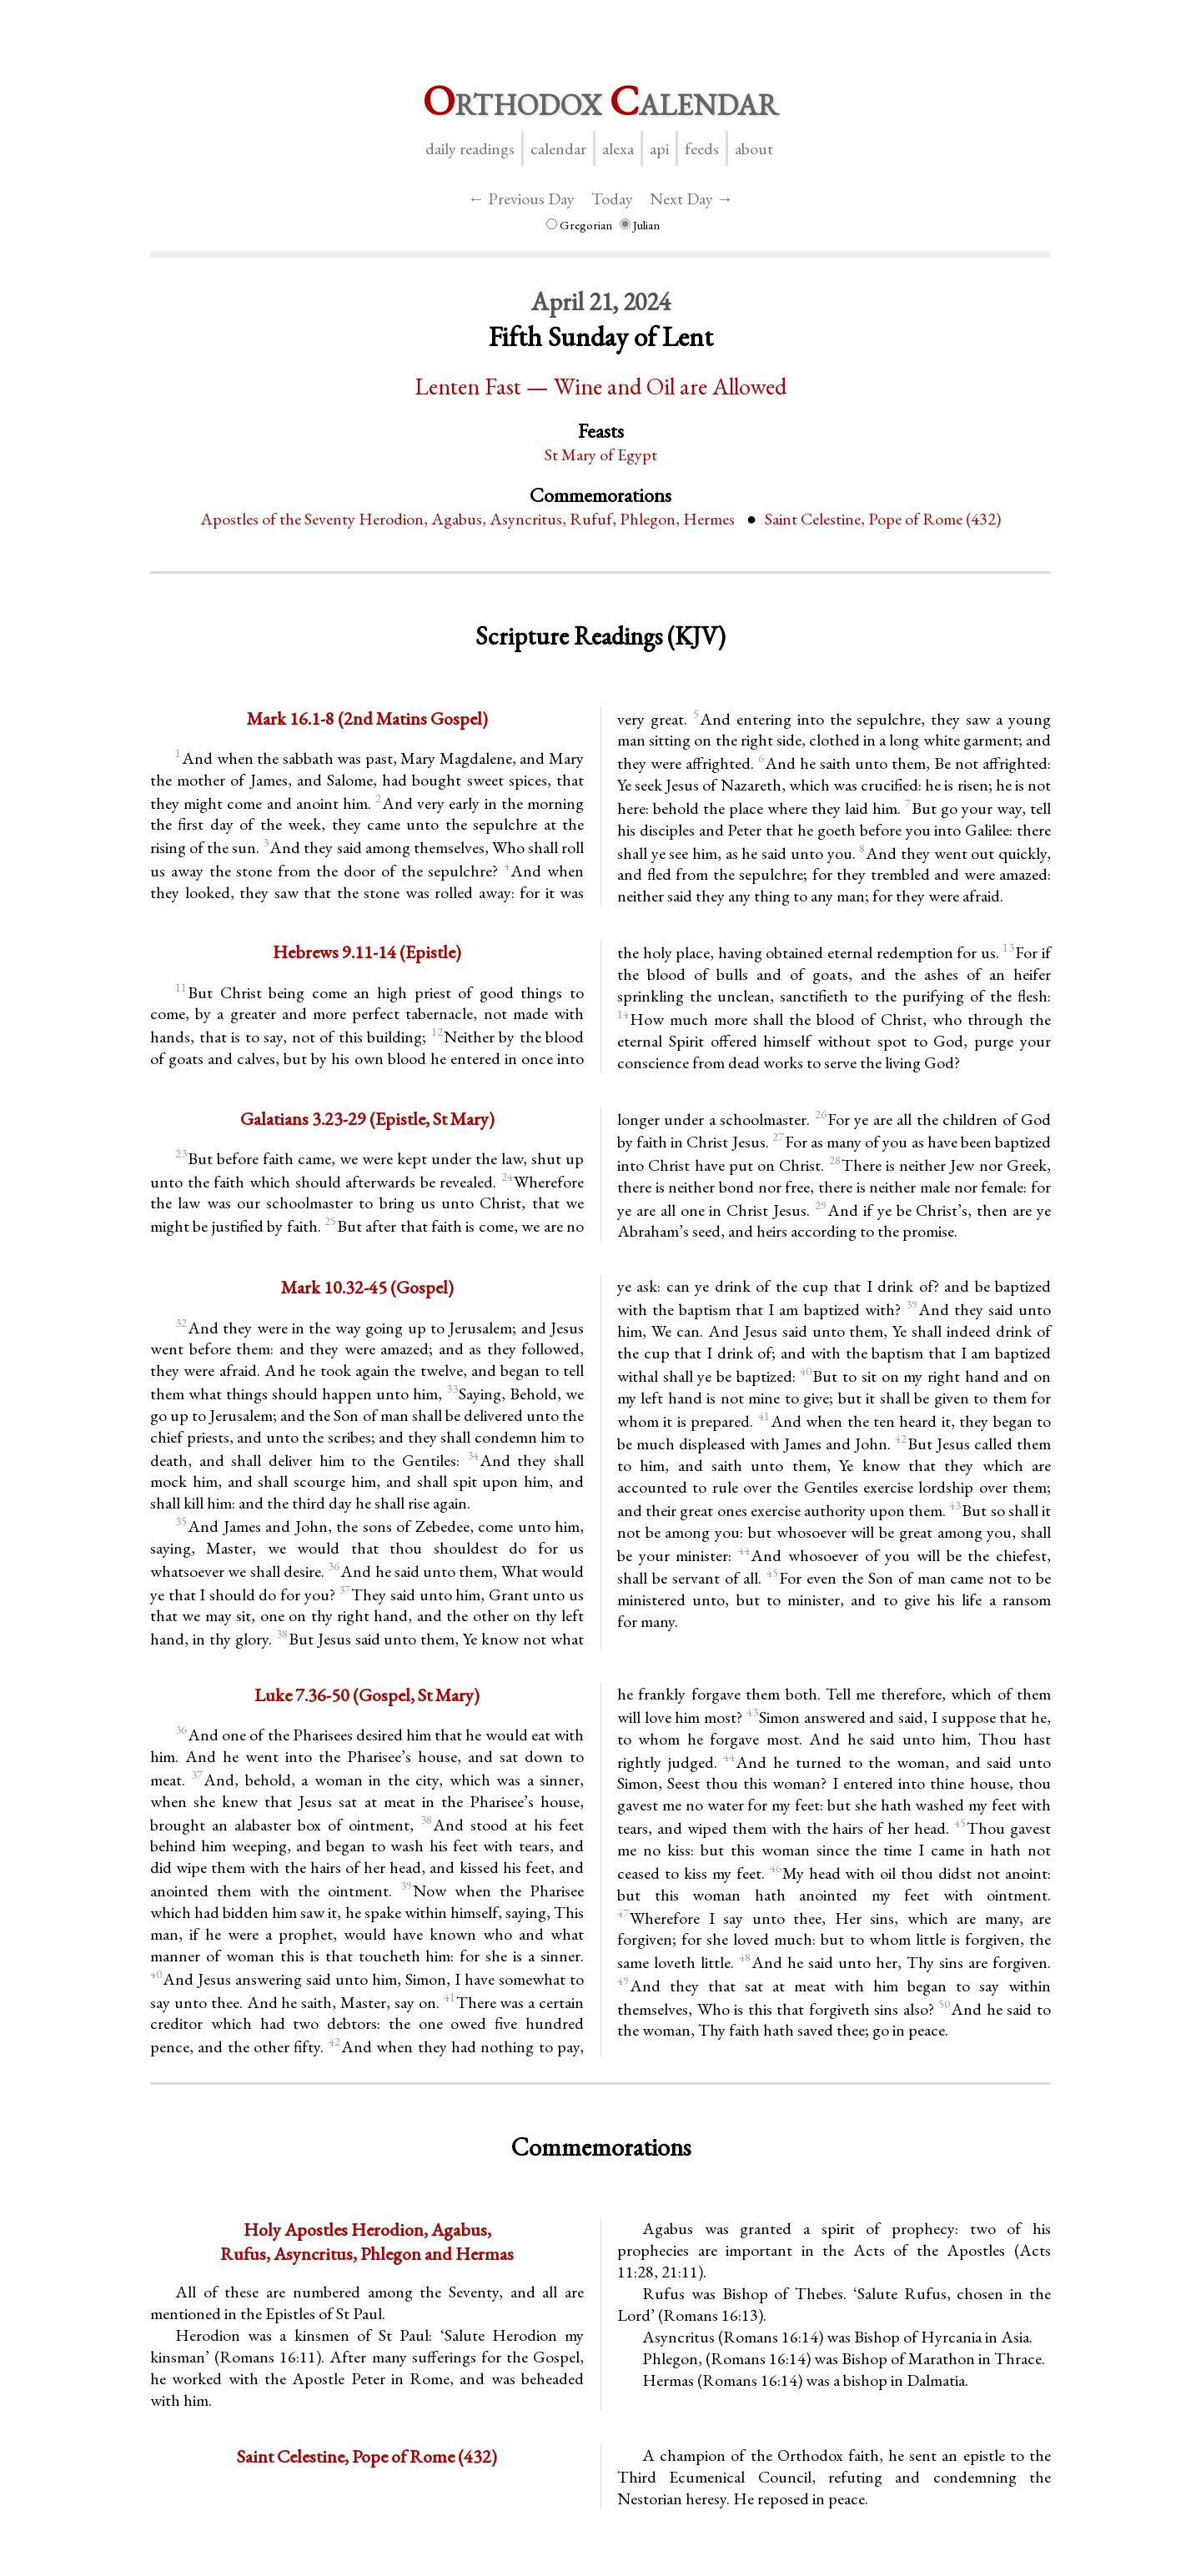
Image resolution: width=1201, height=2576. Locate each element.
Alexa (618, 148)
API (659, 148)
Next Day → (691, 198)
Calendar (558, 148)
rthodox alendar (600, 100)
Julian (640, 225)
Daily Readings (470, 148)
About (754, 148)
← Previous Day (521, 198)
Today (612, 198)
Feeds (702, 148)
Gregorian (579, 225)
